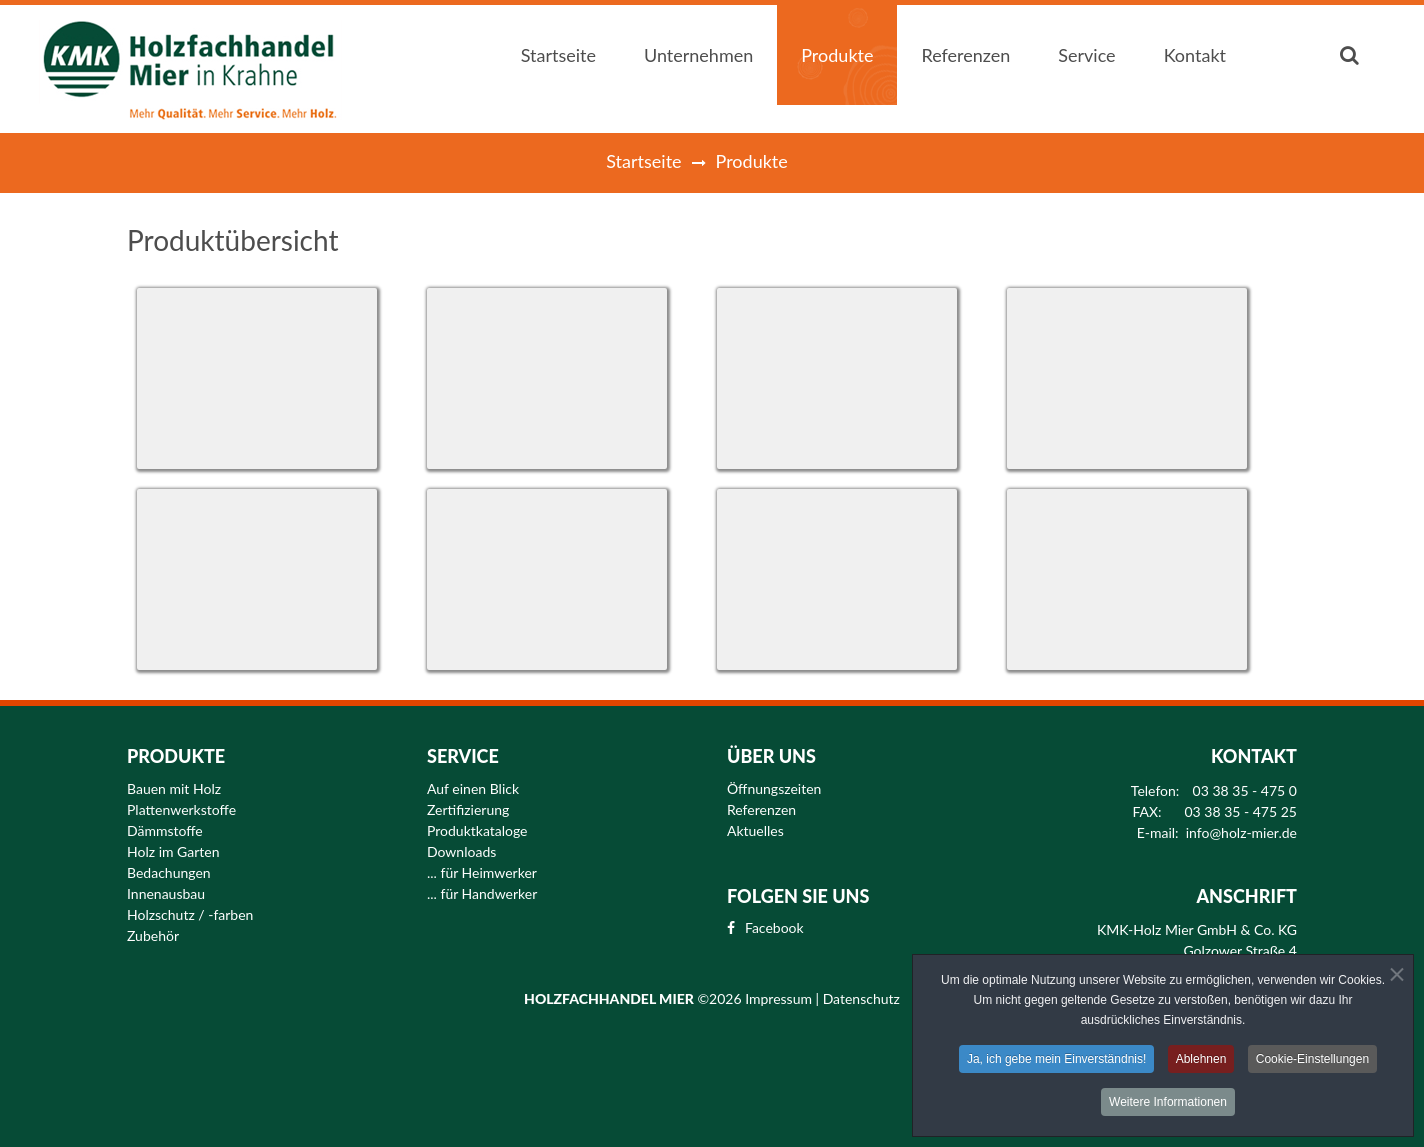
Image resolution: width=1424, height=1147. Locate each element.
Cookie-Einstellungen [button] (1312, 1061)
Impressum (780, 998)
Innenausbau (166, 894)
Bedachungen (169, 873)
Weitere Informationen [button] (1168, 1104)
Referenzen (761, 810)
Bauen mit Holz (174, 789)
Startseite (643, 161)
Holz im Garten (173, 852)
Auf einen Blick (473, 789)
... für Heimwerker (482, 873)
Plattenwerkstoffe (181, 810)
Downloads (461, 852)
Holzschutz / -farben (190, 915)
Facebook (774, 928)
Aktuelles (755, 831)
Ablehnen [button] (1201, 1061)
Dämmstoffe (165, 831)
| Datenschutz (858, 998)
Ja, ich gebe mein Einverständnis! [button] (1056, 1061)
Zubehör (153, 936)
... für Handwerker (482, 894)
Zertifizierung (468, 810)
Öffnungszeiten (774, 789)
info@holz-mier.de (1241, 833)
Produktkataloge (477, 831)
